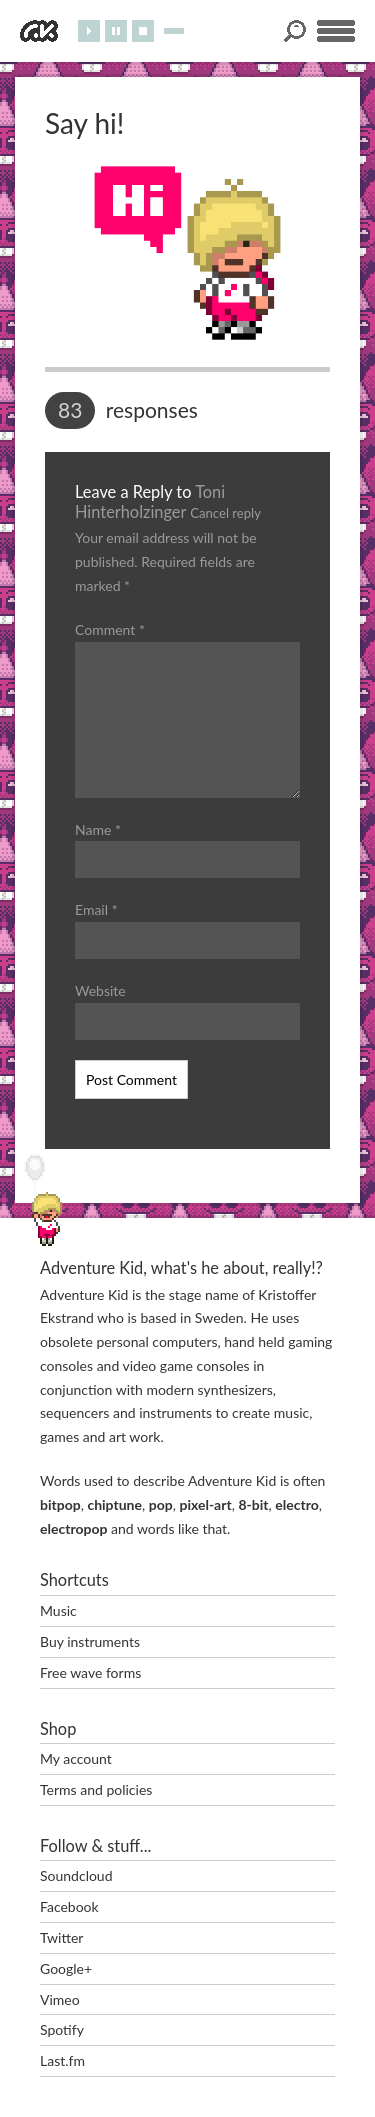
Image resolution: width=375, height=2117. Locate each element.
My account (76, 1758)
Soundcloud (76, 1875)
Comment (110, 629)
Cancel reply (225, 513)
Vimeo (60, 1999)
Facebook (69, 1906)
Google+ (66, 1968)
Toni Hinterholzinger (150, 501)
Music (58, 1610)
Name (98, 829)
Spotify (62, 2029)
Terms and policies (96, 1789)
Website (100, 990)
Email (96, 909)
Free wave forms (90, 1672)
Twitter (61, 1937)
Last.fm (62, 2060)
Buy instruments (90, 1641)
